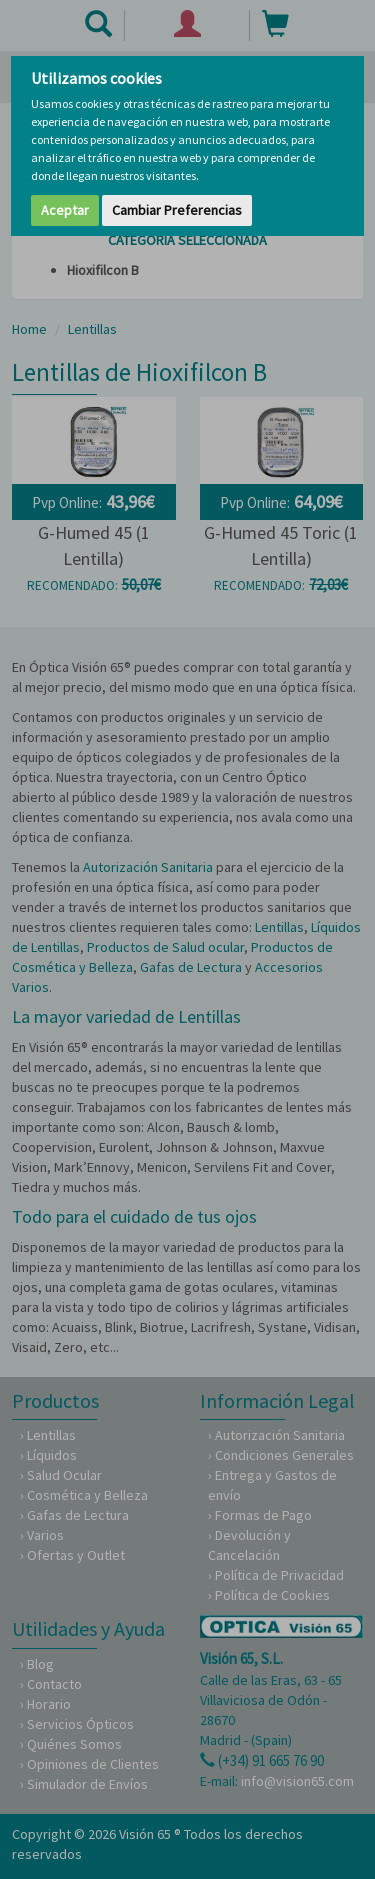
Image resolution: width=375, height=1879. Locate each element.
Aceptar (65, 210)
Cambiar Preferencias (177, 210)
